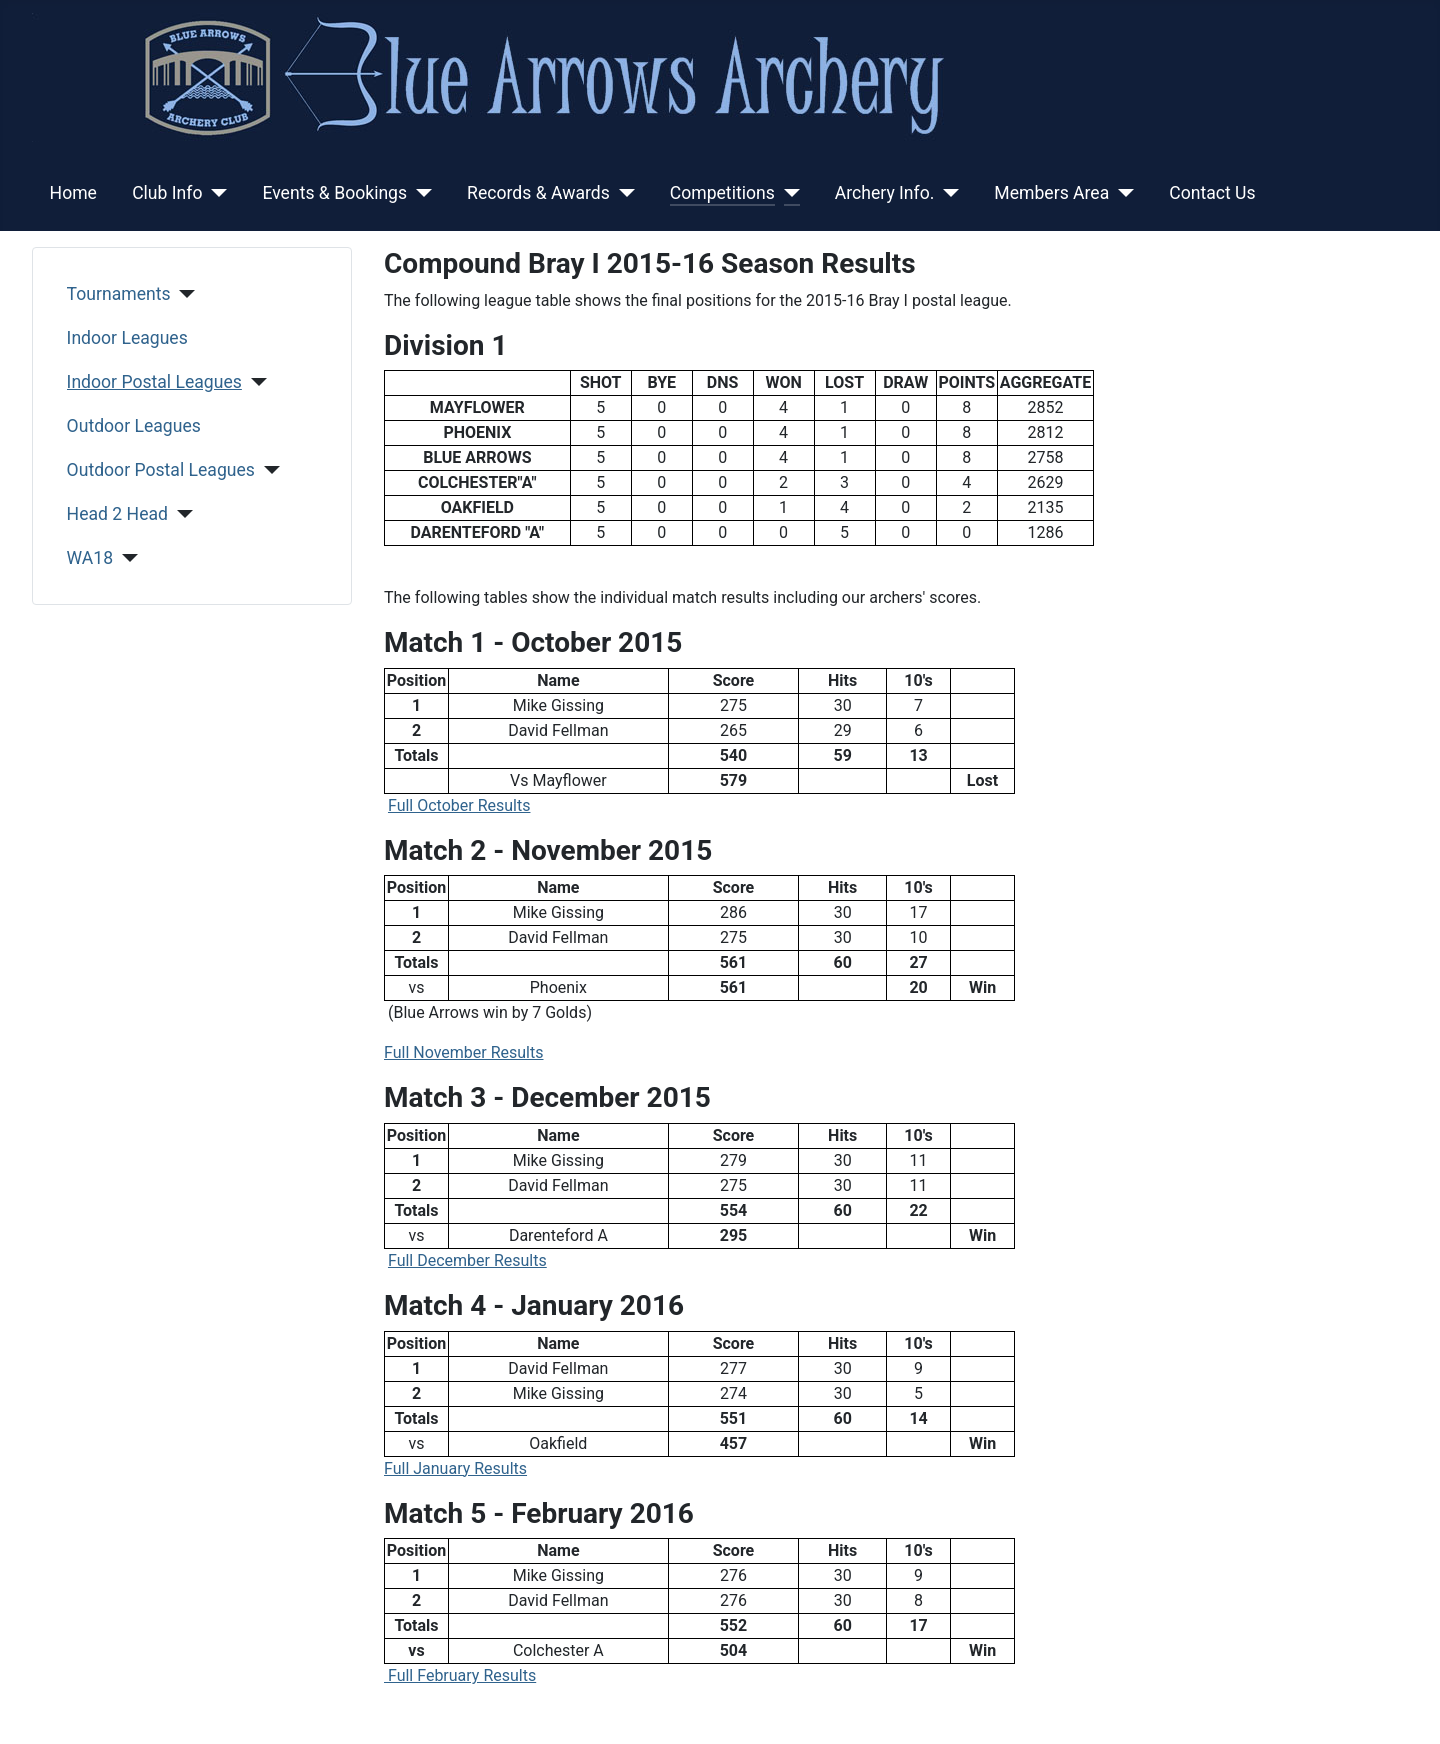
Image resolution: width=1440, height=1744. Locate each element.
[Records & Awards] (622, 193)
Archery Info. (885, 193)
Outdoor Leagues (134, 426)
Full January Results (455, 1468)
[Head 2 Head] (180, 514)
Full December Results (467, 1260)
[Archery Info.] (946, 193)
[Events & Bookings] (419, 193)
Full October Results (459, 805)
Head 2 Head (117, 514)
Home (73, 193)
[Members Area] (1121, 193)
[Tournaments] (183, 294)
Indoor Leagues (127, 338)
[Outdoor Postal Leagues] (267, 470)
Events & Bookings (334, 193)
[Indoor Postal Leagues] (254, 382)
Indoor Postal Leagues (154, 382)
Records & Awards (538, 193)
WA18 (90, 558)
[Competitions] (787, 193)
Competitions (722, 193)
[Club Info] (214, 193)
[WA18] (125, 558)
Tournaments (119, 294)
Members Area (1051, 193)
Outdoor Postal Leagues (161, 470)
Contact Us (1212, 193)
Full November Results (464, 1052)
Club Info (167, 193)
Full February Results (460, 1675)
